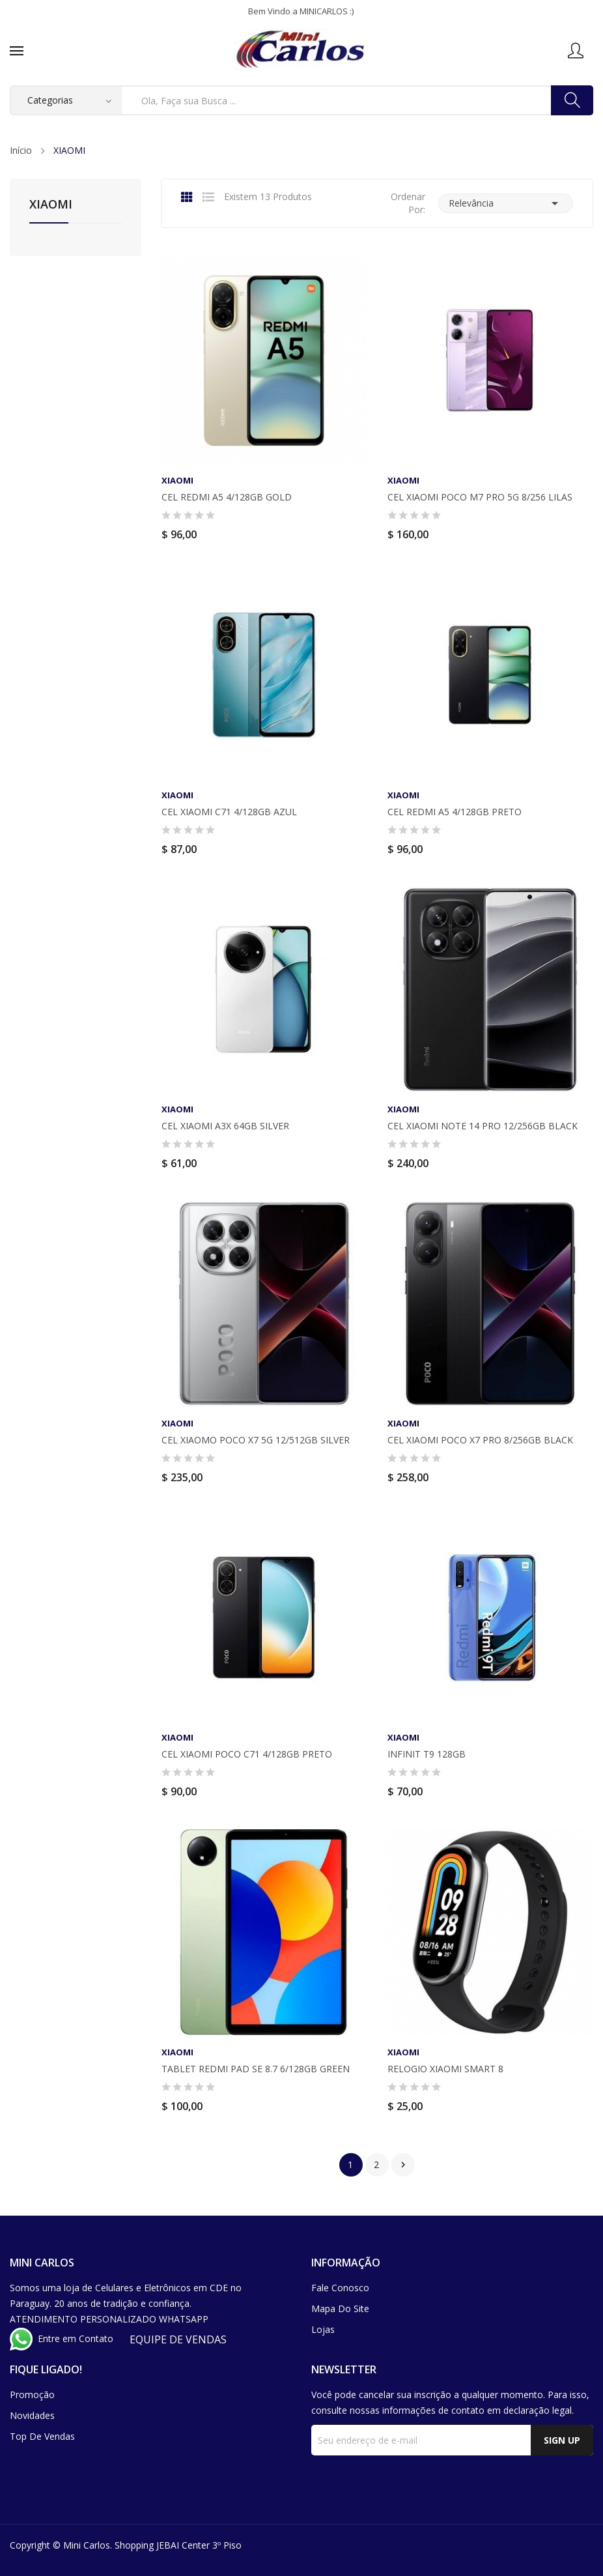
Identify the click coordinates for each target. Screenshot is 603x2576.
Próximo (403, 2165)
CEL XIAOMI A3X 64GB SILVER (225, 1126)
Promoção (32, 2394)
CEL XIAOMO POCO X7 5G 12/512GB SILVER (255, 1440)
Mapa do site (340, 2308)
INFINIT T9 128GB (426, 1754)
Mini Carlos (86, 2545)
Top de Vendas (42, 2436)
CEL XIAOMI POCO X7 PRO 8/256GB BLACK (480, 1440)
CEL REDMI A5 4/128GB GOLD (226, 497)
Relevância (506, 203)
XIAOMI (50, 205)
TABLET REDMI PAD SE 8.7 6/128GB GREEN (255, 2069)
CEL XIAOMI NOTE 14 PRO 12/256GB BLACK (482, 1126)
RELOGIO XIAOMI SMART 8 (445, 2069)
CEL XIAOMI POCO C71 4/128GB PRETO (246, 1754)
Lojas (323, 2329)
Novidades (32, 2415)
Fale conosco (340, 2287)
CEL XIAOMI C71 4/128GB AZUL (229, 812)
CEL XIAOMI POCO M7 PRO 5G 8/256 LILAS (479, 497)
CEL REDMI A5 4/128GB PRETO (454, 812)
